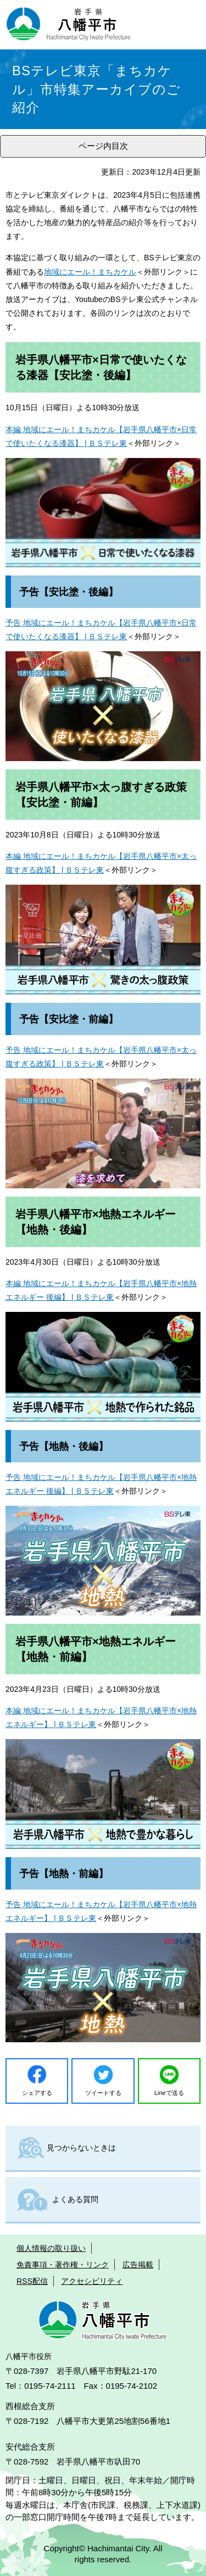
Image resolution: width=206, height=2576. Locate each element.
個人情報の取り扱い (51, 2248)
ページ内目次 (103, 145)
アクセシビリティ (92, 2281)
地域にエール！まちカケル (90, 271)
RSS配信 (32, 2281)
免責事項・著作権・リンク (62, 2264)
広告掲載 (138, 2264)
